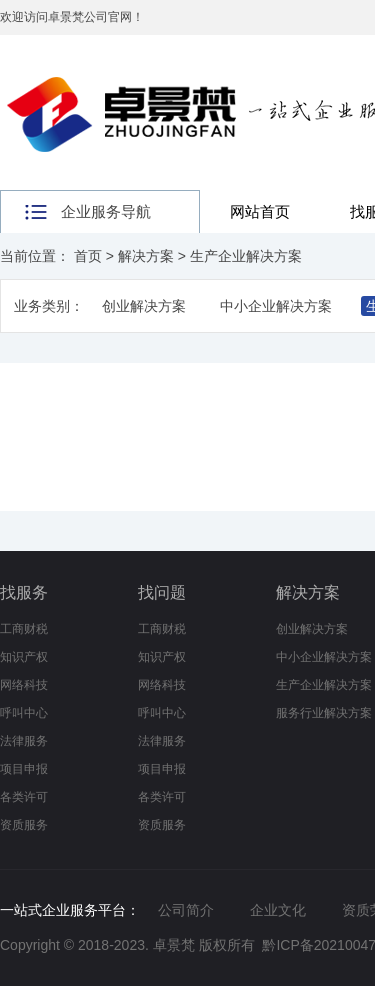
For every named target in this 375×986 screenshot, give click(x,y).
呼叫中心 (24, 713)
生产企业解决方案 (246, 256)
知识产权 (24, 657)
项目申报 (24, 769)
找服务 (24, 592)
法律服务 (24, 741)
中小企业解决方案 (276, 306)
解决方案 (146, 256)
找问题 (162, 592)
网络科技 (24, 685)
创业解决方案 (144, 306)
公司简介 (186, 910)
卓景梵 (174, 945)
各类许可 (24, 797)
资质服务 (24, 825)
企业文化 (278, 910)
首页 (88, 256)
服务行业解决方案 (324, 713)
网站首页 (260, 211)
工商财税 (24, 629)
